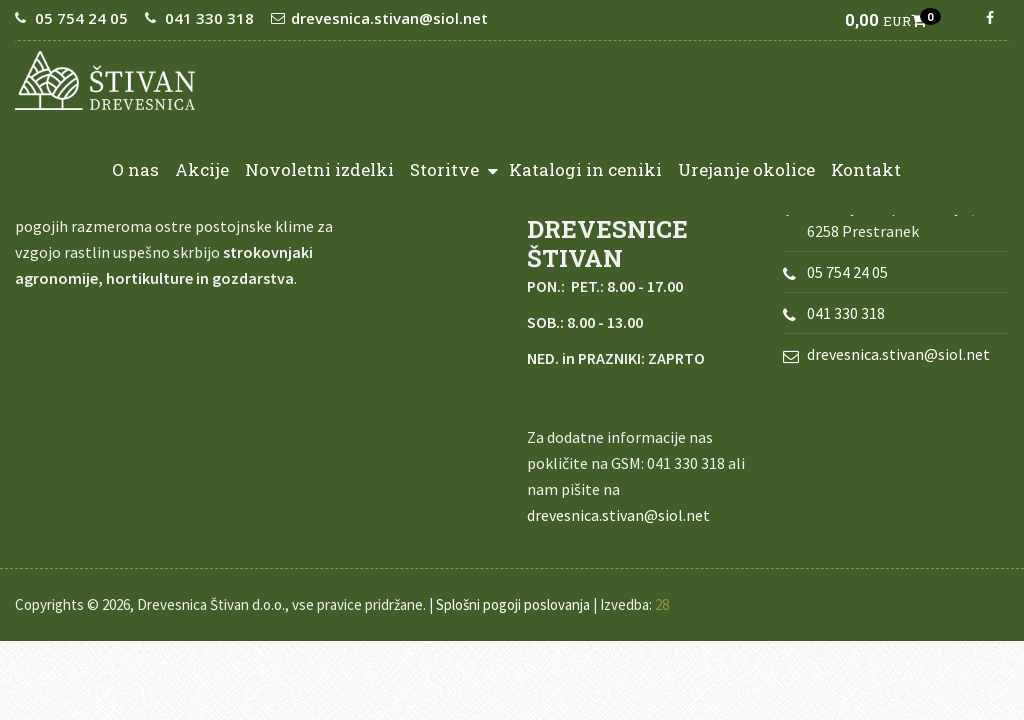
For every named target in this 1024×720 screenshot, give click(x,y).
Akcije (202, 169)
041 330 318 (209, 18)
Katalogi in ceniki (585, 169)
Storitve (454, 168)
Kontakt (866, 169)
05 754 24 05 (81, 18)
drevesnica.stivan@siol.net (389, 18)
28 (662, 604)
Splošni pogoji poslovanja (513, 604)
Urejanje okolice (746, 169)
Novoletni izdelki (319, 169)
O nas (135, 169)
